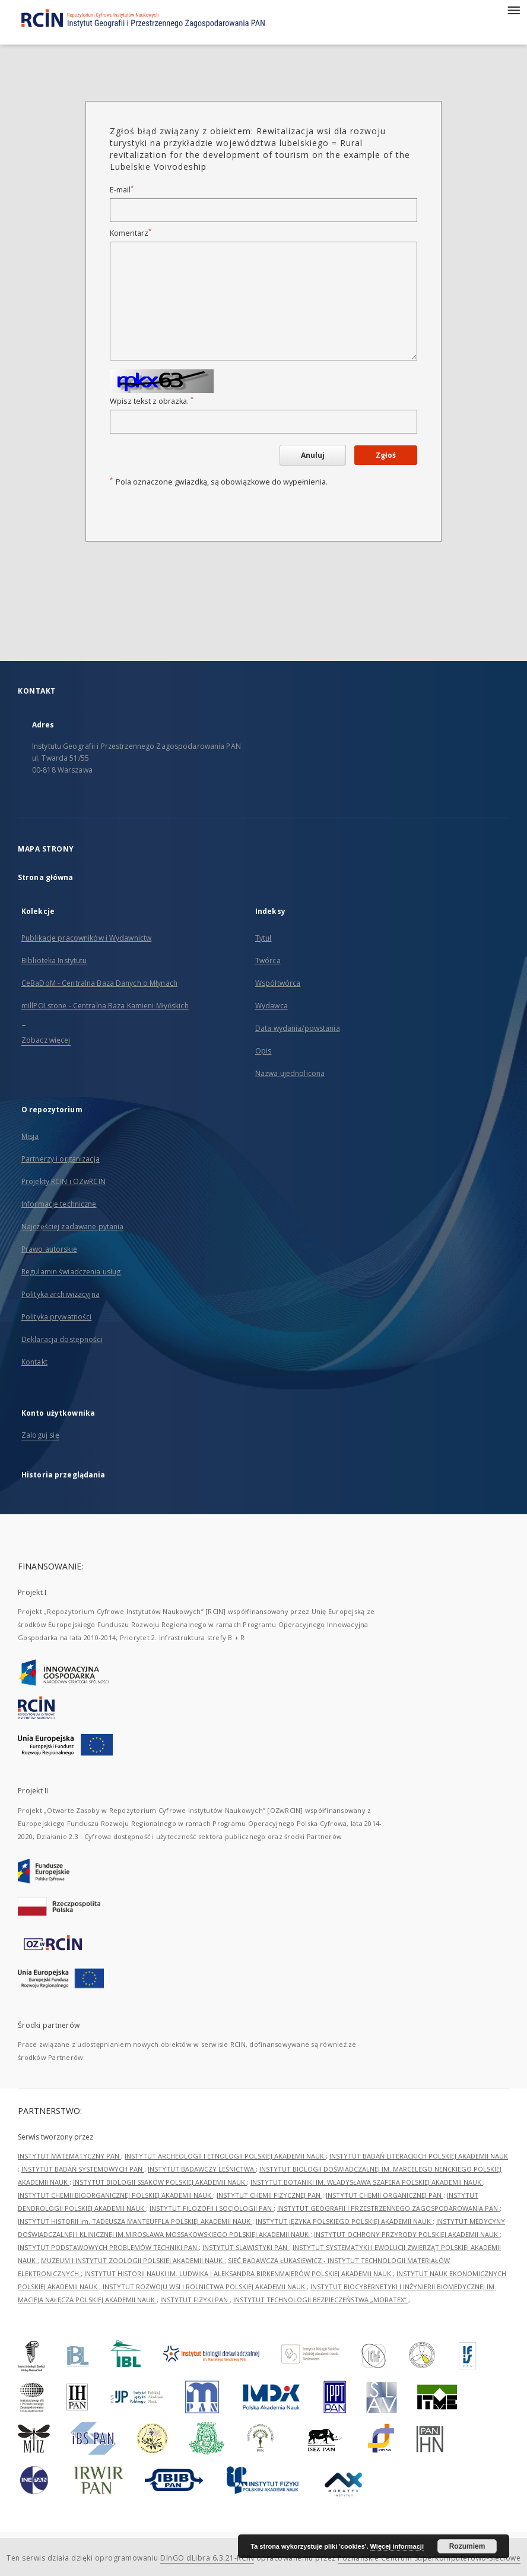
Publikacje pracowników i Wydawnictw (86, 938)
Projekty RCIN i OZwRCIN (63, 1181)
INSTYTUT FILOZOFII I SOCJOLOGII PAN (212, 2208)
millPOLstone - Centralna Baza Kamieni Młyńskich (105, 1006)
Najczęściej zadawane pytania (72, 1226)
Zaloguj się (40, 1435)
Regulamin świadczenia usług (70, 1272)
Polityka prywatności (56, 1317)
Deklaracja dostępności (62, 1339)
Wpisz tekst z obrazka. (151, 401)
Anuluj (313, 455)
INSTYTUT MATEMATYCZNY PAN (69, 2155)
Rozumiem (467, 2546)
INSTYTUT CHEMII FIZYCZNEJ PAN (269, 2195)
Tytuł (263, 938)
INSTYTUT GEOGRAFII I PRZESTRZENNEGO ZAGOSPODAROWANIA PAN (388, 2208)
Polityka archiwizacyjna (60, 1294)
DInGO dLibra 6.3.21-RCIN (207, 2558)
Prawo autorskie (49, 1249)
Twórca (268, 960)
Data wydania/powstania (297, 1028)
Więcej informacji (397, 2546)
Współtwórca (277, 983)
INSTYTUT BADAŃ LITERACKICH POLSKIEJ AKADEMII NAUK (418, 2155)
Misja (30, 1136)
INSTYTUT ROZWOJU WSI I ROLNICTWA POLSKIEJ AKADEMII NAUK (205, 2286)
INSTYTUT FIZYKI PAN (195, 2299)
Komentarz (130, 233)
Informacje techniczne (59, 1204)
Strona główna (46, 877)
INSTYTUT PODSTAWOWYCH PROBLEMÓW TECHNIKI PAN (108, 2247)
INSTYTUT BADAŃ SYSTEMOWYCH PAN (82, 2168)
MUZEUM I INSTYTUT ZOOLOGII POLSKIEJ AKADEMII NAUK (132, 2260)
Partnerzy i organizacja (60, 1159)
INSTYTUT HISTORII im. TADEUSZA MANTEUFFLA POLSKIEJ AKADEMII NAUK (135, 2221)
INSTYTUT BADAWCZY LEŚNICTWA (202, 2168)
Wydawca (271, 1006)
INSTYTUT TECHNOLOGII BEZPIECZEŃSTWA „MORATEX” (320, 2299)
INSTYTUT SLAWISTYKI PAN (245, 2247)
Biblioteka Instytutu (54, 960)
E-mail (122, 190)
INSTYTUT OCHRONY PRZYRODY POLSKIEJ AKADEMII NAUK (407, 2234)
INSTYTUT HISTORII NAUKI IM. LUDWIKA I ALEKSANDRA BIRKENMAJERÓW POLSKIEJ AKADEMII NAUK (238, 2273)
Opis (263, 1051)
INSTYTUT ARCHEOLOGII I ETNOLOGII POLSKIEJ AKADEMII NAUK (225, 2155)
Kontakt (34, 1362)
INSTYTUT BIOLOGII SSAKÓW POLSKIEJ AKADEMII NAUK (160, 2182)
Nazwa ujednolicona (290, 1073)
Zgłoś (386, 455)
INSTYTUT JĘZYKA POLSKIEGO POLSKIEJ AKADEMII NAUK (344, 2221)
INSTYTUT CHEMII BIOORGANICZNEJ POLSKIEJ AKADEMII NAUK (115, 2195)
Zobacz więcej (46, 1040)
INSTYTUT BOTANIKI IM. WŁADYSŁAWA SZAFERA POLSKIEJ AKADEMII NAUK (366, 2182)
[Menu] (513, 9)
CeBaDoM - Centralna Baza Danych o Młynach (99, 983)
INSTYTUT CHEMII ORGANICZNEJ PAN (384, 2195)
